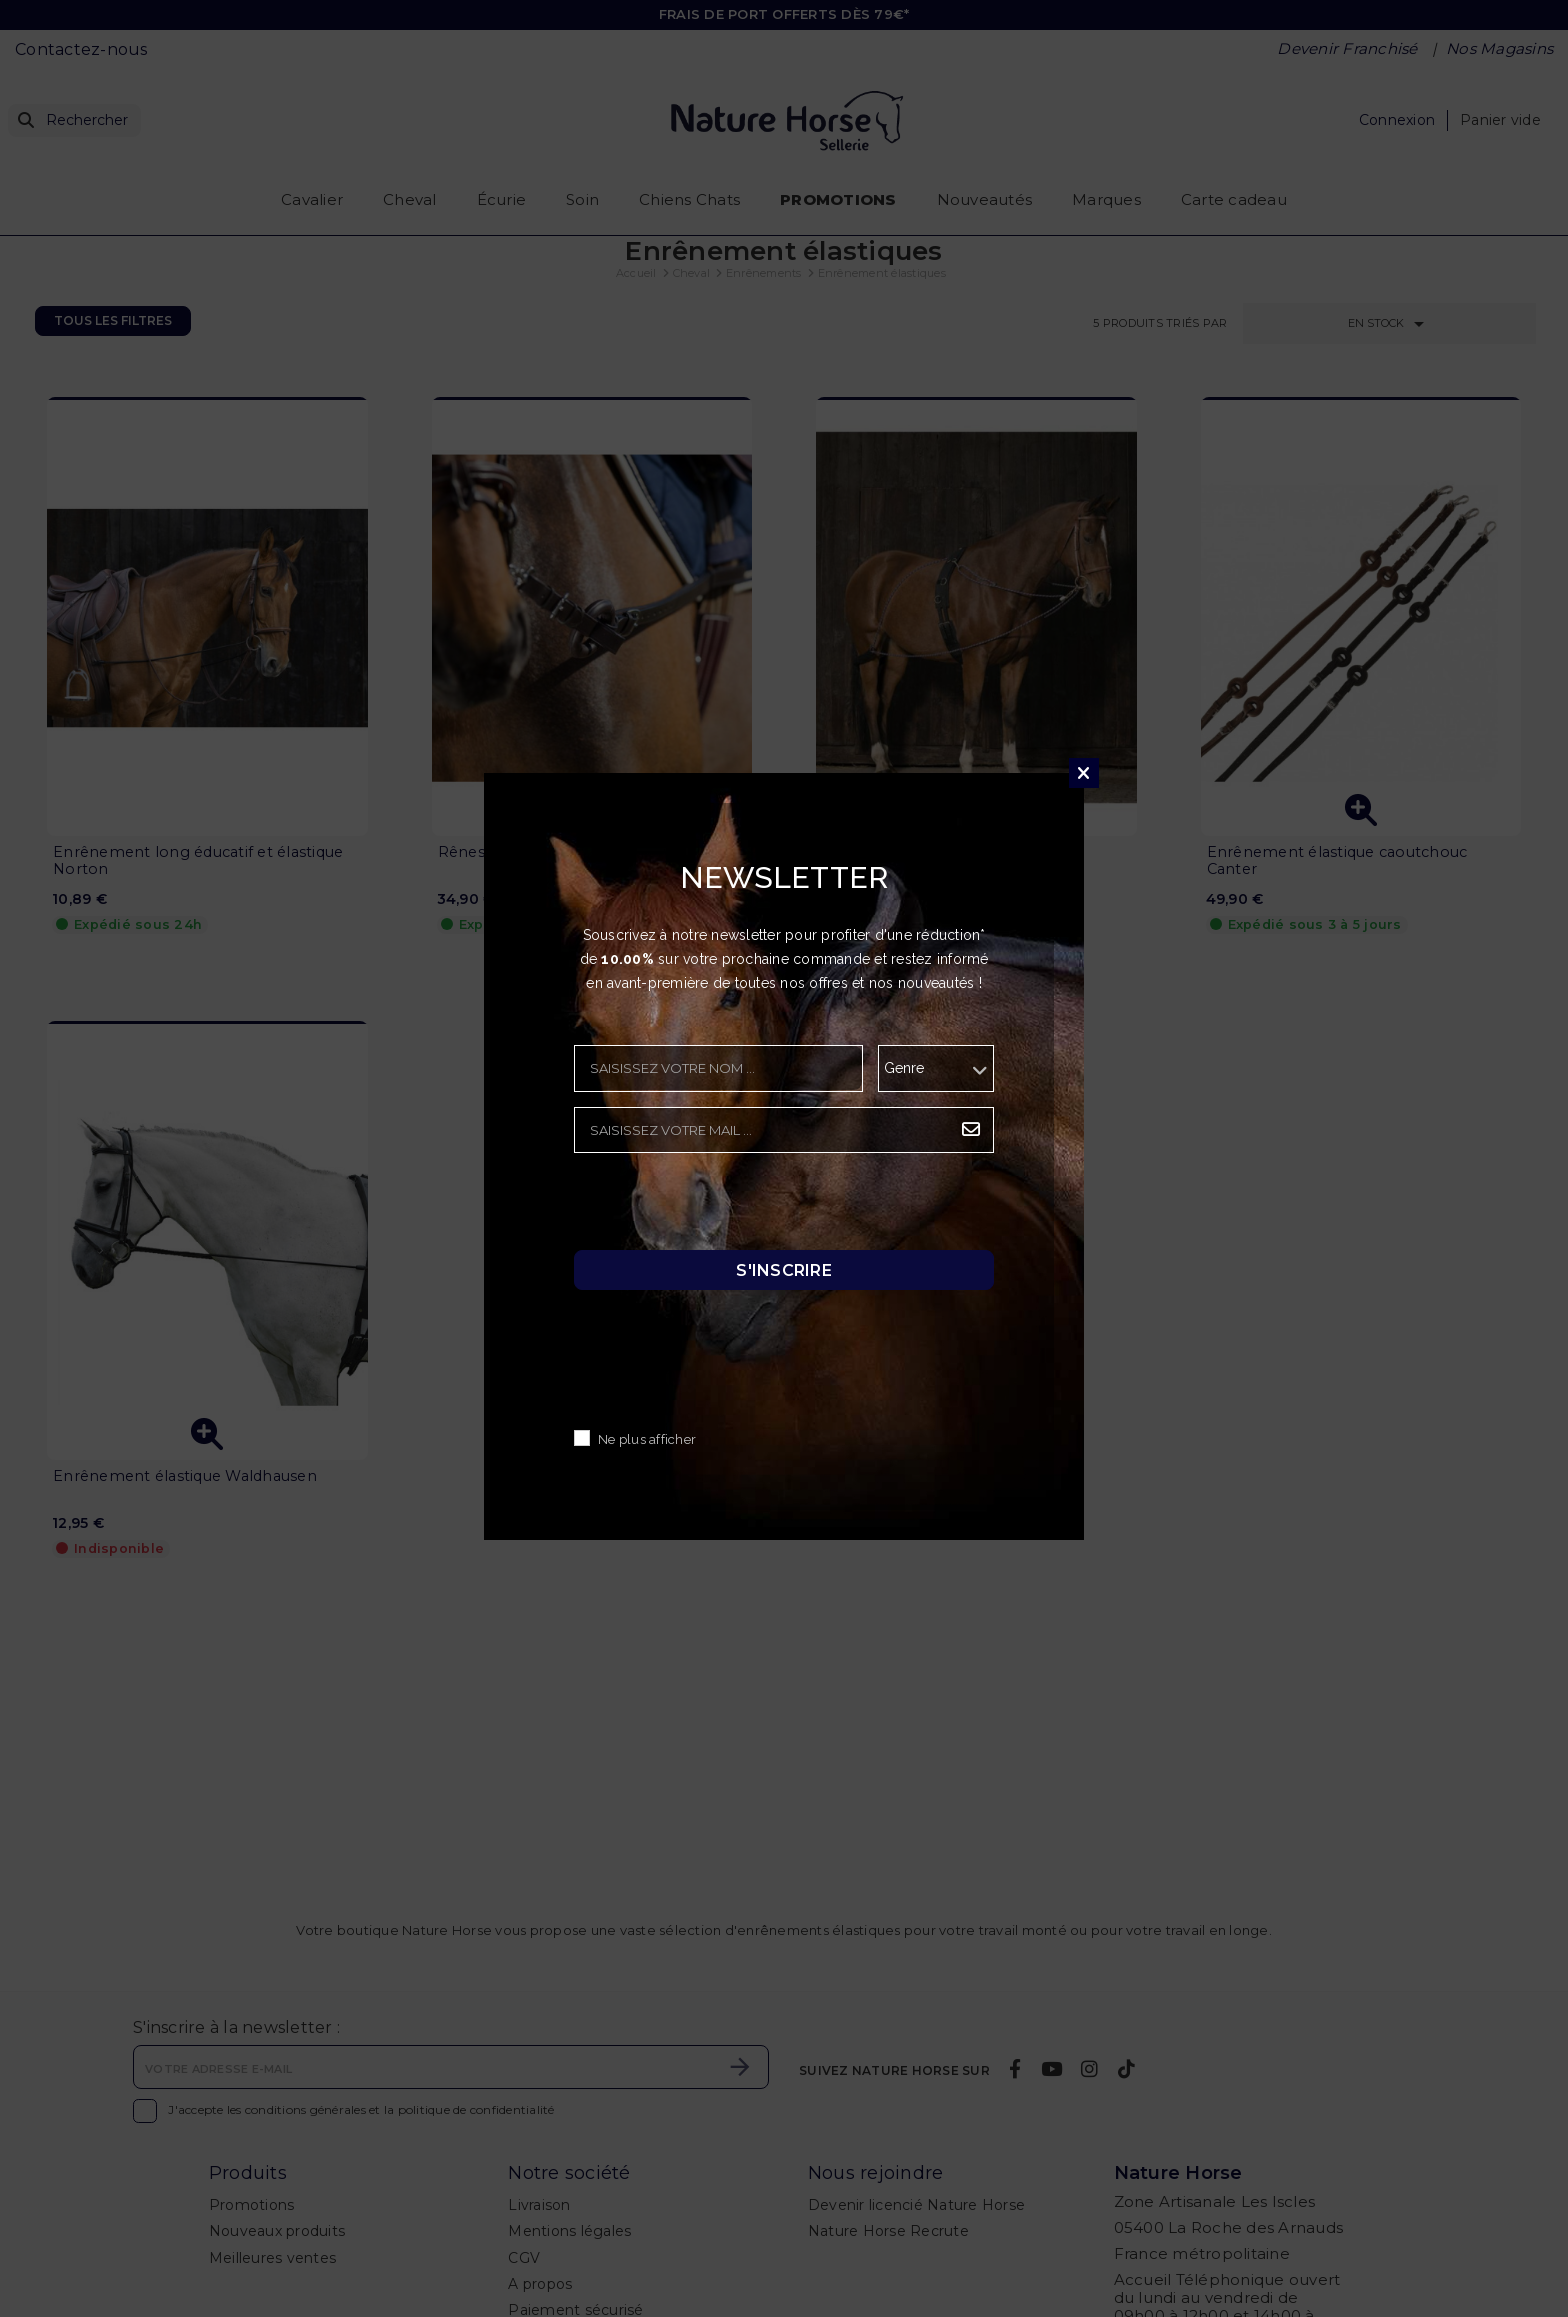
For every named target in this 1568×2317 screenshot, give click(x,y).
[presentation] (726, 1207)
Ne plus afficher (647, 1439)
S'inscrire (784, 1269)
